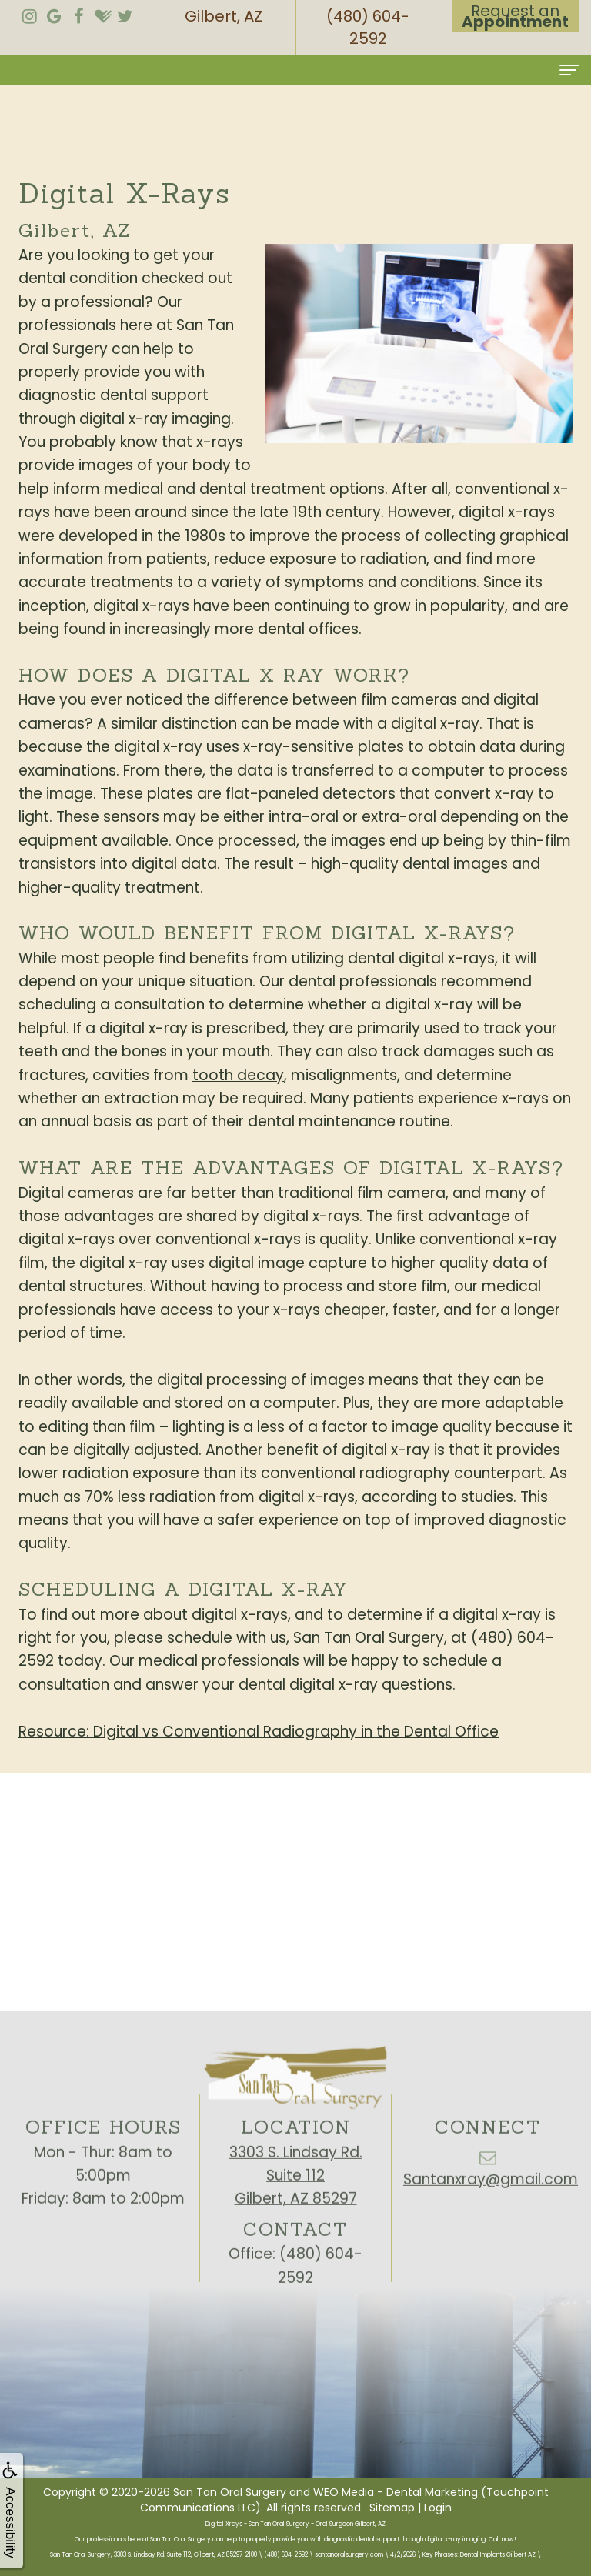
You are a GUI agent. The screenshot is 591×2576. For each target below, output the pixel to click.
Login (438, 2507)
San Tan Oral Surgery (229, 2492)
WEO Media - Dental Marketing (395, 2492)
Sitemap (392, 2507)
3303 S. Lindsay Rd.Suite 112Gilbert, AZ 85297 (295, 2213)
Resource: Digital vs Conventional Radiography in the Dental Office (258, 1731)
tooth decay (238, 1075)
